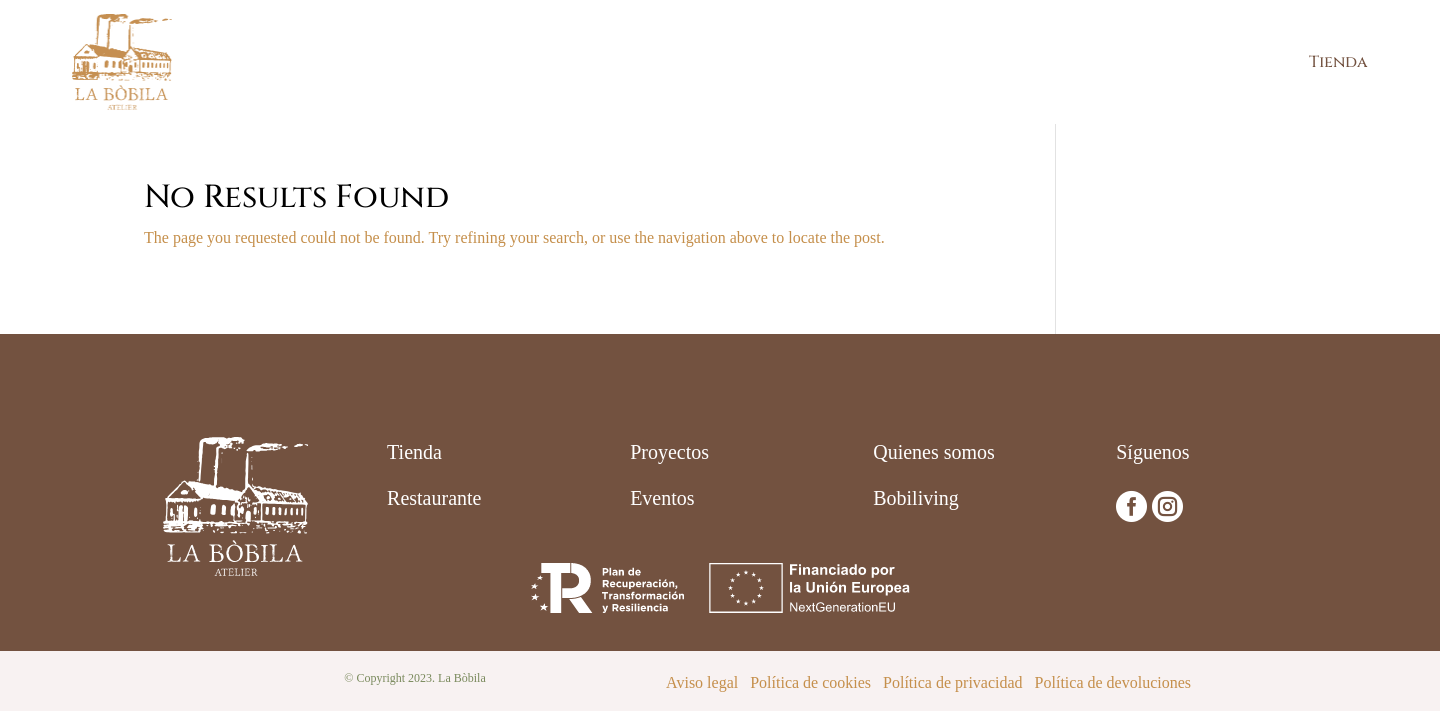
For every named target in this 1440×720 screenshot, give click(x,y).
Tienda (1338, 62)
